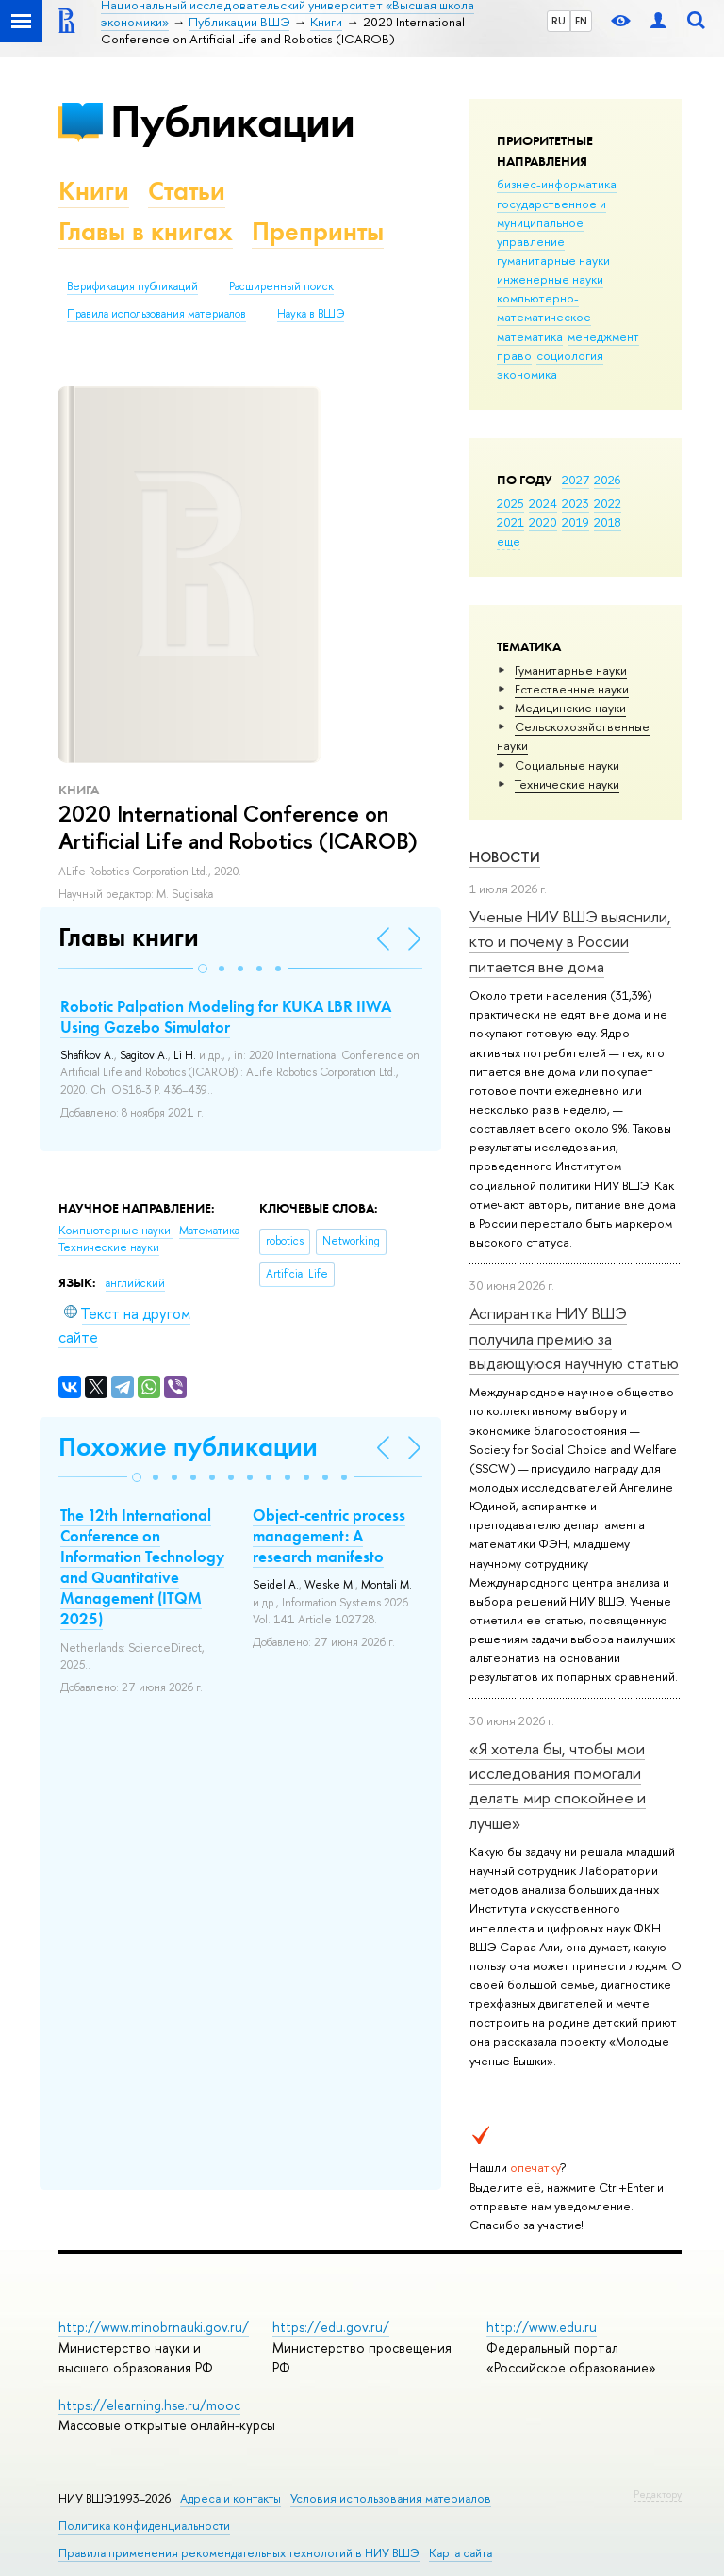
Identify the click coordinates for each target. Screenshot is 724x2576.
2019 (575, 522)
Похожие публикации (188, 1446)
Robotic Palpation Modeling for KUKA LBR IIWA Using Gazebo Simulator (225, 1016)
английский (135, 1283)
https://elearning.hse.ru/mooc (149, 2405)
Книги (93, 190)
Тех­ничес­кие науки (567, 783)
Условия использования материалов (390, 2498)
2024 (543, 503)
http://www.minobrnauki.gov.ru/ (153, 2327)
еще (508, 540)
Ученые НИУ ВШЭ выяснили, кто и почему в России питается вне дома (570, 941)
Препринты (318, 231)
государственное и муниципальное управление (551, 222)
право (514, 355)
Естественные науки (572, 688)
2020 (543, 522)
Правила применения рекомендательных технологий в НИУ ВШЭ (239, 2553)
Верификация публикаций (132, 286)
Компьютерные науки (115, 1230)
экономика (527, 374)
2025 (510, 503)
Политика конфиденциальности (144, 2526)
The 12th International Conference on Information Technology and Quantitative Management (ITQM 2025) (142, 1567)
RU (558, 20)
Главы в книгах (145, 231)
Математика (209, 1230)
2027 (575, 479)
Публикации (232, 121)
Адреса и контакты (230, 2498)
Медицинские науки (570, 707)
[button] (202, 968)
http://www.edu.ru (541, 2327)
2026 (607, 479)
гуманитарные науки (553, 260)
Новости (504, 857)
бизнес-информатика (557, 183)
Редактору (658, 2494)
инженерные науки (550, 278)
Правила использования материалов (156, 313)
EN (581, 20)
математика (530, 336)
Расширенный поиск (281, 286)
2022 (607, 503)
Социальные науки (567, 765)
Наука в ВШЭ (310, 313)
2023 (575, 503)
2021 (510, 522)
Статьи (186, 190)
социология (569, 355)
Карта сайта (460, 2553)
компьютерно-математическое (544, 307)
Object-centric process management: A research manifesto (329, 1536)
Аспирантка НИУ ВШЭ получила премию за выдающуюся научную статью (574, 1338)
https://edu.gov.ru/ (330, 2327)
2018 (607, 522)
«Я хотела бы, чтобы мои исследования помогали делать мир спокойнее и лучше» (557, 1785)
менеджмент (603, 336)
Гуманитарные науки (571, 669)
